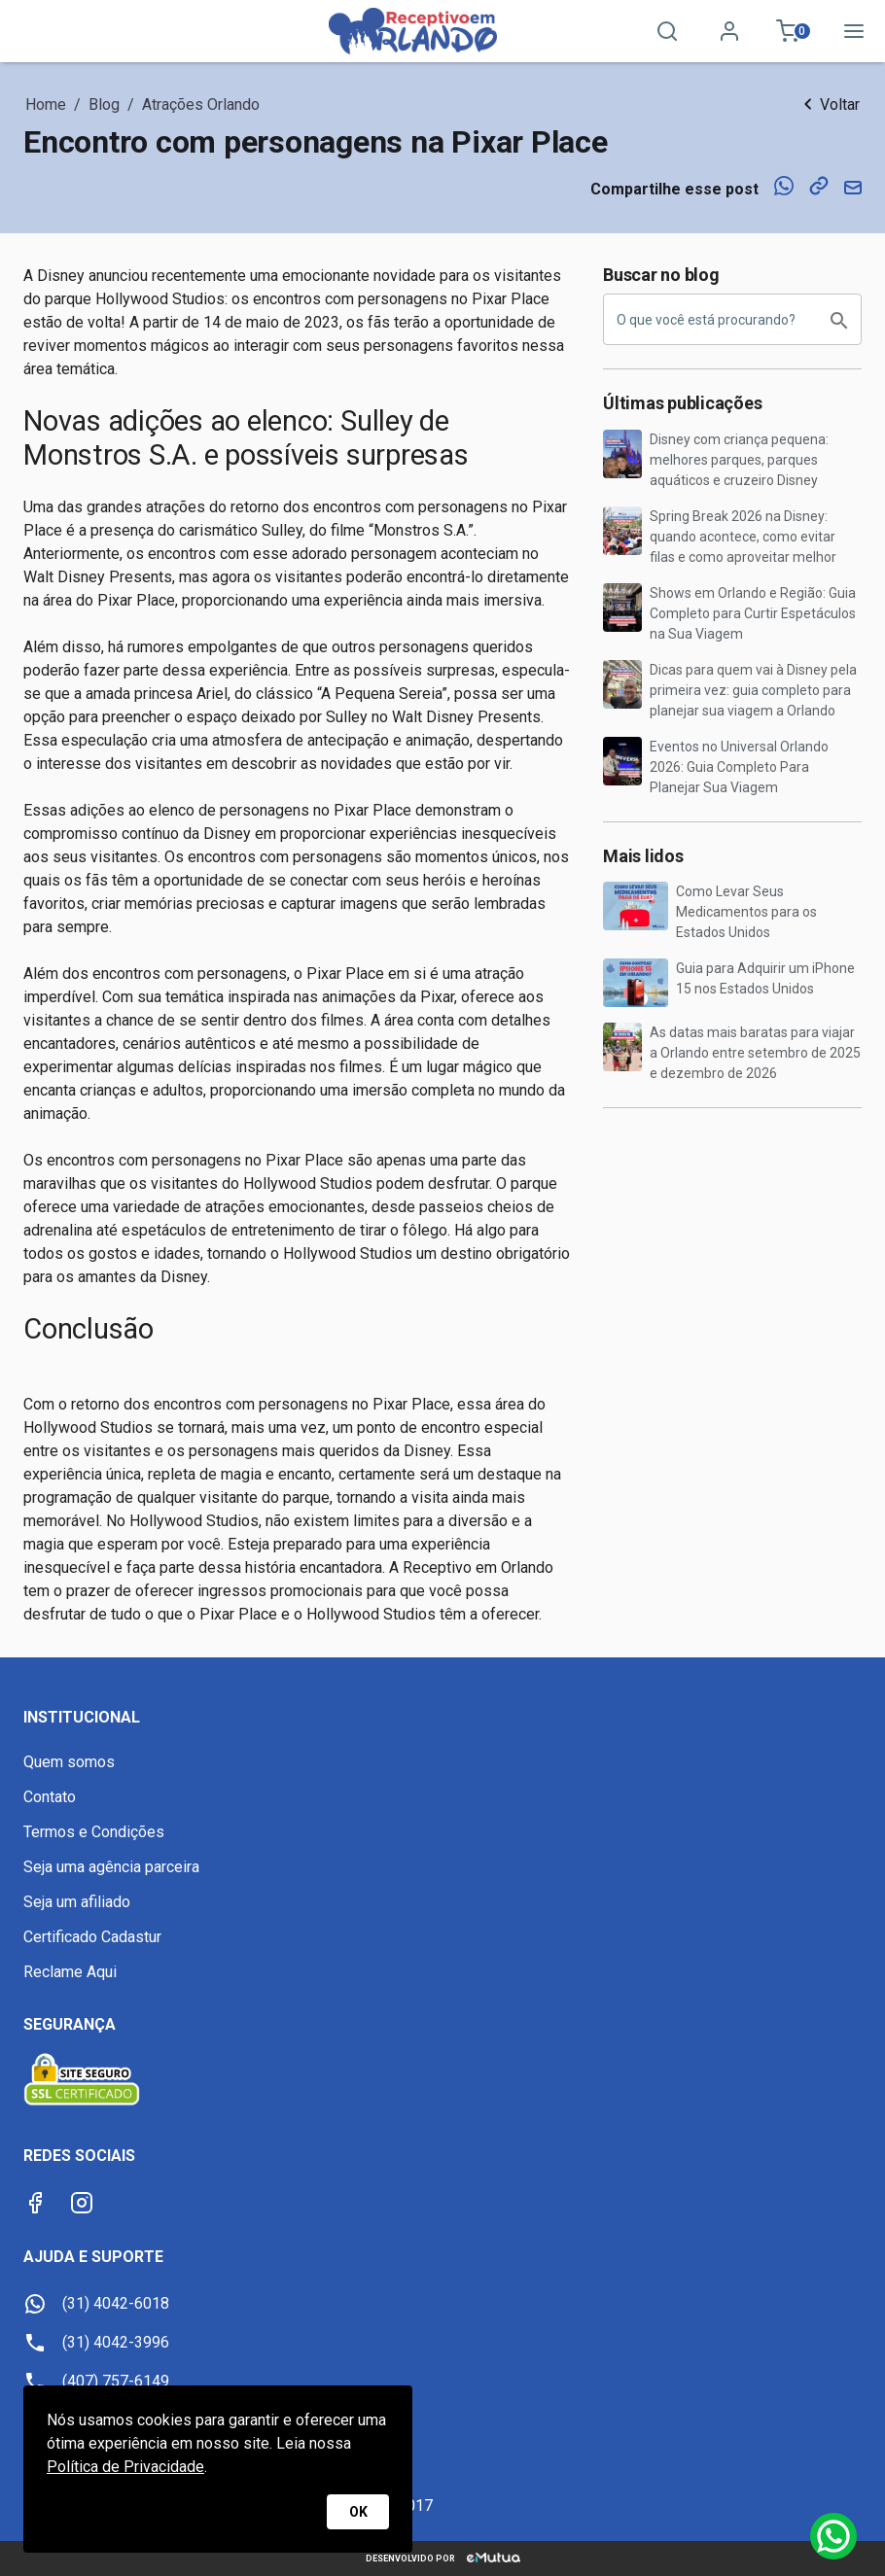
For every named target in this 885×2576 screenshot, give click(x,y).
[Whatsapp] (833, 2536)
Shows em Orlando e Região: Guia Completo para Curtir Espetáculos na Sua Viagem (753, 613)
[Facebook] (35, 2202)
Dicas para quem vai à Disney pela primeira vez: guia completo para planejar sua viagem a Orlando (753, 690)
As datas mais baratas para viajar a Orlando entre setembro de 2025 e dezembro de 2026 (755, 1053)
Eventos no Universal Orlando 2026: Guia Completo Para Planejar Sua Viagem (739, 767)
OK (358, 2512)
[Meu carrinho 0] (792, 31)
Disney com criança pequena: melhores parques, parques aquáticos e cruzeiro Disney (739, 460)
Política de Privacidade (125, 2466)
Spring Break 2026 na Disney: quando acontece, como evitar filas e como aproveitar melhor (743, 536)
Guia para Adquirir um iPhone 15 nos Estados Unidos (765, 978)
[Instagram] (81, 2202)
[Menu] (854, 31)
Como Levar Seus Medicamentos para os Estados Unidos (746, 912)
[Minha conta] (729, 31)
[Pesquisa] (667, 31)
